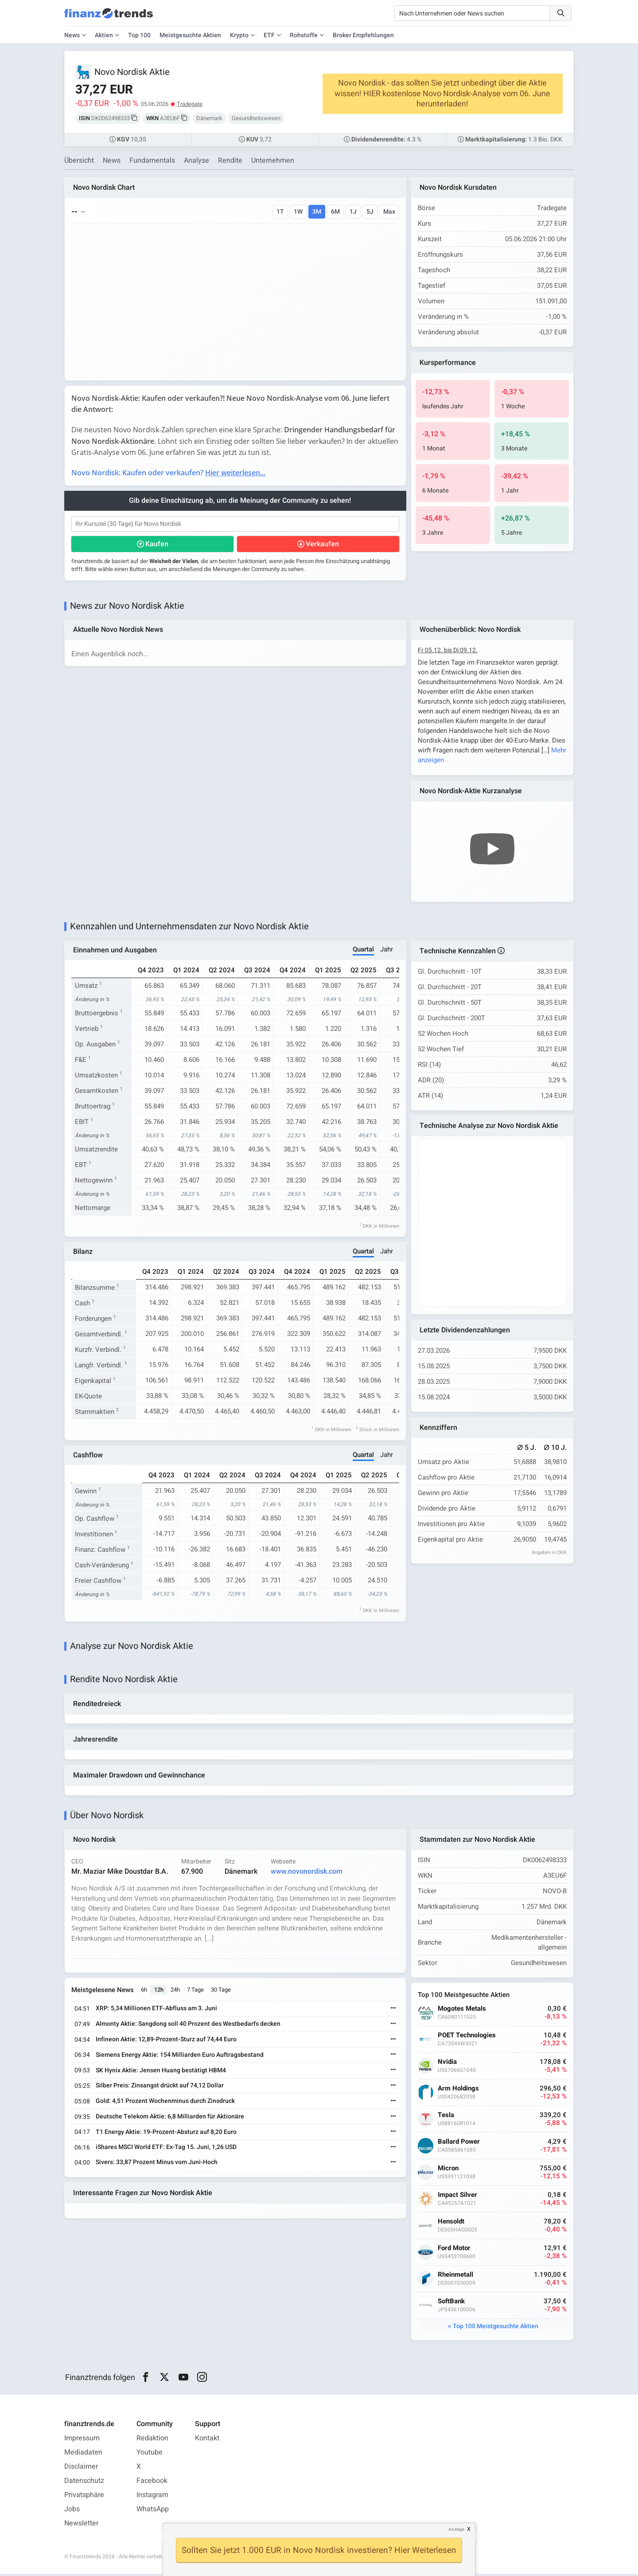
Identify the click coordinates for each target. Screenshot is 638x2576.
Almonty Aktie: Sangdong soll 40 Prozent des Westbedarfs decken (188, 2026)
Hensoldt (451, 2223)
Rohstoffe (304, 35)
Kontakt (207, 2440)
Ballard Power (459, 2144)
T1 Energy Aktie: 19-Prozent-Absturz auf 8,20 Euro (166, 2134)
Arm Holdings (458, 2090)
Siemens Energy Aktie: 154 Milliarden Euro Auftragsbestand (180, 2057)
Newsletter (81, 2525)
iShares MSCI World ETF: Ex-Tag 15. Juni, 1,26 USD (166, 2149)
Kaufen (156, 544)
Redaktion (152, 2440)
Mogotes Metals (462, 2011)
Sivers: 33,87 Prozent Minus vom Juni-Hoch (157, 2164)
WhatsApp (152, 2511)
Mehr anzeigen (439, 760)
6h (144, 1992)
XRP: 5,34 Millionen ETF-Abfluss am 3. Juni (157, 2011)
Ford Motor (454, 2250)
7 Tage (195, 1992)
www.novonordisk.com (307, 1873)
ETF (269, 35)
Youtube (149, 2454)
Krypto (239, 35)
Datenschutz (84, 2483)
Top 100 (139, 35)
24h (175, 1992)
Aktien (104, 35)
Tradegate (189, 104)
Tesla (446, 2117)
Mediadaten (83, 2454)
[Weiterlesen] (393, 2011)
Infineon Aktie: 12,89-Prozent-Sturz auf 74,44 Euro (166, 2041)
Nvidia (447, 2064)
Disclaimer (81, 2468)
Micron (448, 2170)
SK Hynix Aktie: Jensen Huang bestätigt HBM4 (161, 2072)
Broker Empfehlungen (363, 35)
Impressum (82, 2440)
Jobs (72, 2511)
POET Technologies (467, 2037)
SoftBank (451, 2303)
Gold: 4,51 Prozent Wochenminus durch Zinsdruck (165, 2103)
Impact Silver (458, 2197)
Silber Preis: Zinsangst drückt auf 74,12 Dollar (160, 2087)
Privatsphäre (84, 2497)
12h (159, 1992)
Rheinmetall (456, 2277)
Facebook (151, 2483)
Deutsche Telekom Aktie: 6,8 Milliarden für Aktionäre (170, 2118)
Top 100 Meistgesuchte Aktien (495, 2328)
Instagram (152, 2497)
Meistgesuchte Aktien (190, 35)
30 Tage (221, 1992)
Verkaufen (322, 544)
